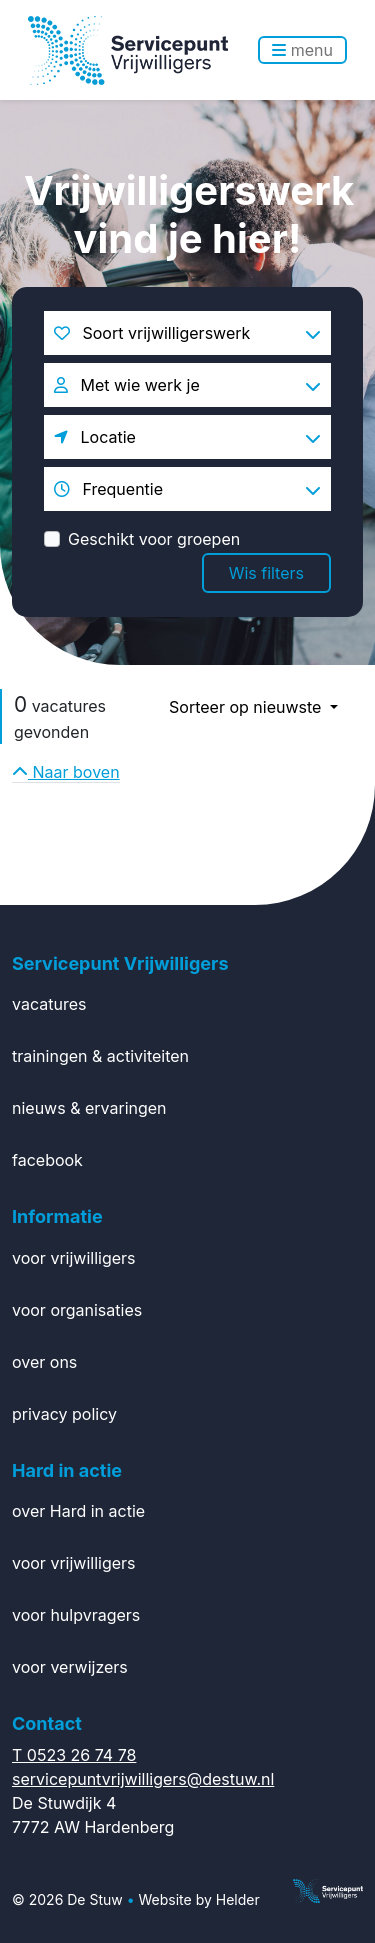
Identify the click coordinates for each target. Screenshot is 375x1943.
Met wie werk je (127, 385)
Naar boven (66, 772)
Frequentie (108, 489)
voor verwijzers (70, 1667)
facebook (47, 1160)
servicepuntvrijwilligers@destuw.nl (143, 1779)
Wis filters (266, 573)
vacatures (49, 1004)
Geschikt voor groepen (154, 539)
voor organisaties (77, 1310)
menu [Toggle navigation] (302, 50)
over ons (44, 1362)
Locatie (95, 437)
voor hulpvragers (76, 1615)
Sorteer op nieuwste (247, 707)
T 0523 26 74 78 (74, 1755)
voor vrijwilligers (74, 1258)
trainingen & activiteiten (100, 1056)
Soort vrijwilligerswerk (152, 333)
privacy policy (64, 1414)
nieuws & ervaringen (89, 1108)
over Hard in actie (78, 1511)
